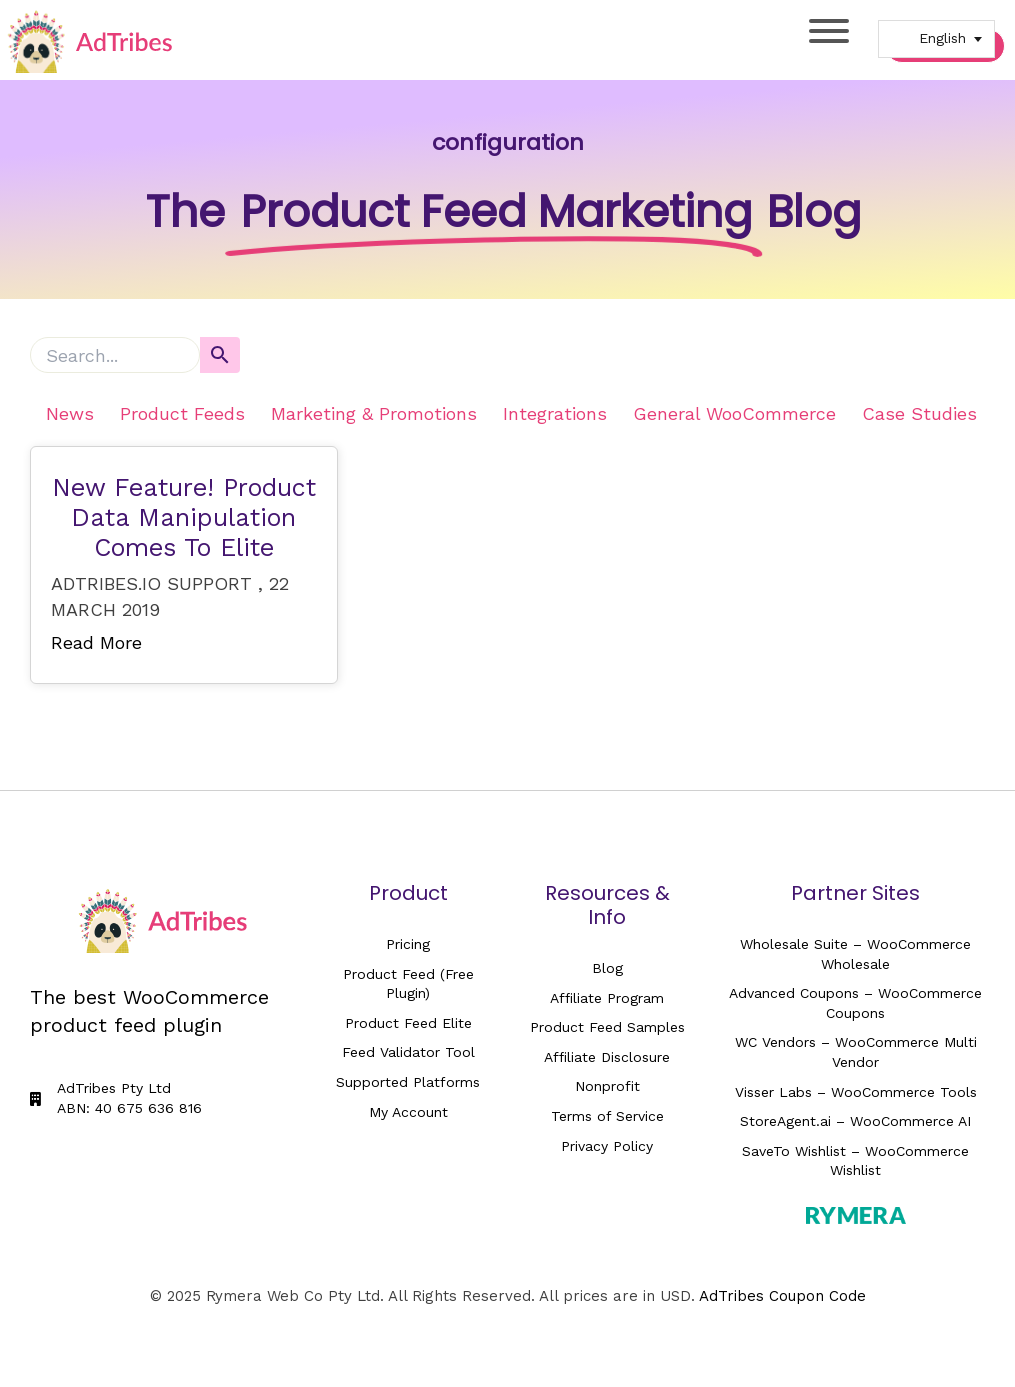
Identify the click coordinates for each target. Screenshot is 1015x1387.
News (70, 413)
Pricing (408, 944)
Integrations (555, 413)
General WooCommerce (734, 413)
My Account (408, 1112)
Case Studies (919, 413)
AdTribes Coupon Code (782, 1296)
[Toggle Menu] (829, 31)
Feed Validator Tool (408, 1052)
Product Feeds (182, 413)
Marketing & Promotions (374, 413)
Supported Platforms (408, 1082)
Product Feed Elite (408, 1023)
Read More (96, 642)
